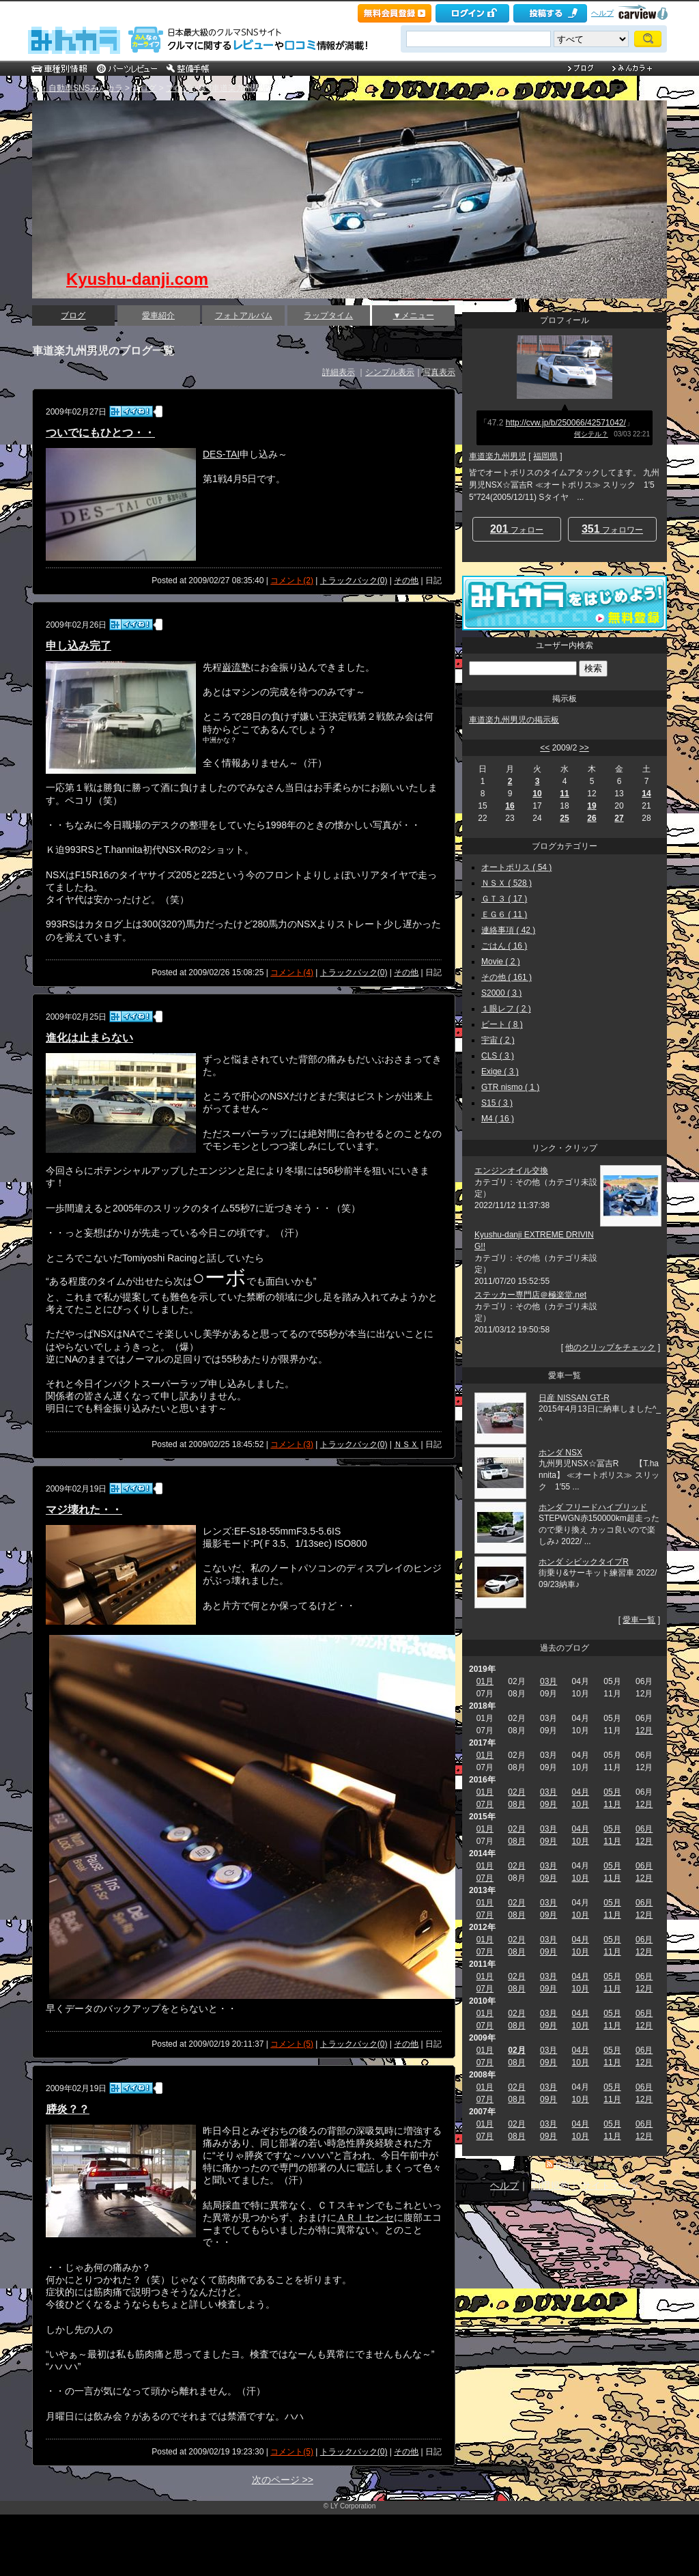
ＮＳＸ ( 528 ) (506, 883)
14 (646, 793)
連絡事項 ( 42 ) (508, 930)
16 (509, 806)
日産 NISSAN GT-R (574, 1398)
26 (591, 818)
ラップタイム (328, 315)
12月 (644, 1730)
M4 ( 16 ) (497, 1118)
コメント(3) (291, 1444)
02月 (516, 1792)
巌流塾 (236, 667)
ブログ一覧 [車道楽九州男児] (218, 88)
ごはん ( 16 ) (504, 946)
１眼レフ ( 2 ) (506, 1008)
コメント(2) (291, 580)
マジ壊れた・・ (84, 1509)
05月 (611, 1792)
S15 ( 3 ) (497, 1103)
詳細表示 (338, 372)
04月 (580, 1792)
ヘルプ (602, 13)
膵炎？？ (67, 2109)
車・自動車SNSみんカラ (77, 88)
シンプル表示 (389, 372)
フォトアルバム (243, 315)
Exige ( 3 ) (500, 1071)
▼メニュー (413, 315)
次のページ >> (282, 2479)
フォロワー (612, 529)
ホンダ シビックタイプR (584, 1562)
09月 (548, 1804)
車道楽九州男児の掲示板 (514, 720)
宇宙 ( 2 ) (498, 1040)
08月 (516, 1804)
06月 (644, 1829)
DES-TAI (221, 454)
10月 (580, 1804)
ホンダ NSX (560, 1452)
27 (618, 818)
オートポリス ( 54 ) (516, 867)
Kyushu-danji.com (137, 279)
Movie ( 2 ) (500, 961)
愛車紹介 (158, 315)
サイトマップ (610, 2185)
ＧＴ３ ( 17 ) (504, 899)
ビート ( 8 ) (502, 1024)
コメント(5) (291, 2044)
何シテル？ (591, 434)
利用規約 (550, 2185)
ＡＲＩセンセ (365, 2217)
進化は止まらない (89, 1038)
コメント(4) (291, 972)
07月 (485, 1804)
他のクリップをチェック (610, 1347)
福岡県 (545, 456)
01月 (485, 1681)
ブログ (144, 88)
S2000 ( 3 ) (501, 993)
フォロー (516, 529)
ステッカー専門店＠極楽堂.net (530, 1295)
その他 (406, 580)
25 (564, 818)
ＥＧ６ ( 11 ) (504, 914)
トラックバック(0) (354, 580)
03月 (548, 1681)
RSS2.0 (570, 2165)
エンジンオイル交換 (511, 1170)
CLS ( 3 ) (497, 1056)
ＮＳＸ (406, 1444)
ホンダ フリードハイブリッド (593, 1507)
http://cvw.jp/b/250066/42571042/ (566, 423)
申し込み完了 (78, 646)
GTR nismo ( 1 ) (510, 1087)
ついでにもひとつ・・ (100, 432)
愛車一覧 (639, 1620)
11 (564, 793)
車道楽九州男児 (497, 456)
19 (591, 806)
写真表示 (439, 372)
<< (545, 748)
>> (584, 748)
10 (536, 793)
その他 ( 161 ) (506, 977)
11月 (611, 1804)
